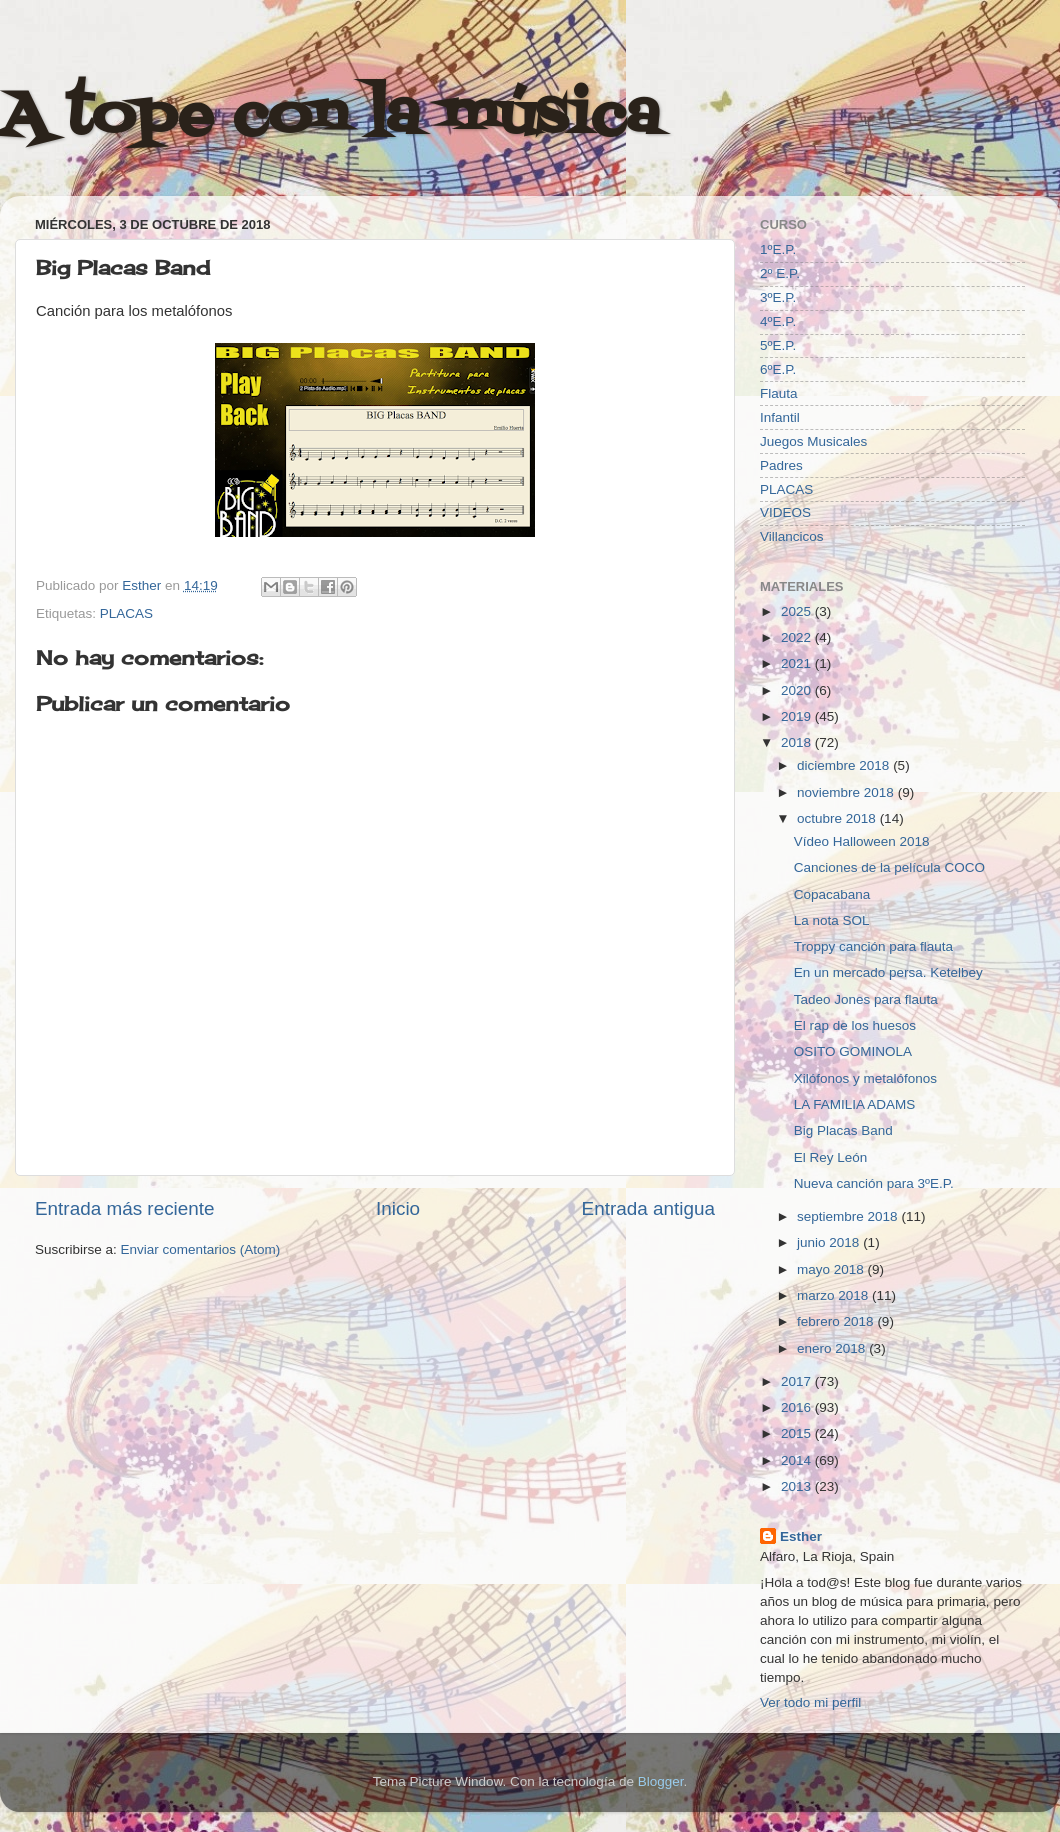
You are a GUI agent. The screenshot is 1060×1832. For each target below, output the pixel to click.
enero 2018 (833, 1348)
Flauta (779, 393)
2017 (798, 1381)
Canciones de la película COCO (889, 867)
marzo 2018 (834, 1295)
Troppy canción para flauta (873, 946)
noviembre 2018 (847, 792)
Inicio (398, 1208)
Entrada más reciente (125, 1208)
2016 (798, 1407)
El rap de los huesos (855, 1025)
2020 (798, 690)
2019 (798, 716)
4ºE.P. (778, 321)
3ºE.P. (778, 297)
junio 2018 (830, 1242)
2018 (798, 742)
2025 (798, 611)
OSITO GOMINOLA (853, 1051)
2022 (798, 637)
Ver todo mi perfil (810, 1702)
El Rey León (831, 1157)
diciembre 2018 (845, 765)
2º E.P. (780, 273)
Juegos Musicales (813, 441)
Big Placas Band (843, 1130)
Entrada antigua (648, 1208)
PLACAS (126, 613)
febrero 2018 (837, 1321)
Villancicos (792, 536)
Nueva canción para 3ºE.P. (874, 1183)
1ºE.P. (778, 249)
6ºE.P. (778, 369)
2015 (798, 1433)
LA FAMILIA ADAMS (855, 1104)
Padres (781, 465)
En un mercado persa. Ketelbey (888, 972)
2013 (798, 1486)
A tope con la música (330, 117)
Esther (801, 1536)
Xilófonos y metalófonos (865, 1078)
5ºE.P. (778, 345)
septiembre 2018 (849, 1216)
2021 (798, 663)
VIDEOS (785, 512)
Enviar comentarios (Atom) (201, 1249)
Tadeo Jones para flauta (866, 999)
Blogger (661, 1781)
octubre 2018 (838, 818)
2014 (798, 1460)
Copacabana (832, 894)
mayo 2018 (832, 1269)
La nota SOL (832, 920)
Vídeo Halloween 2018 (862, 841)
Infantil (780, 417)
